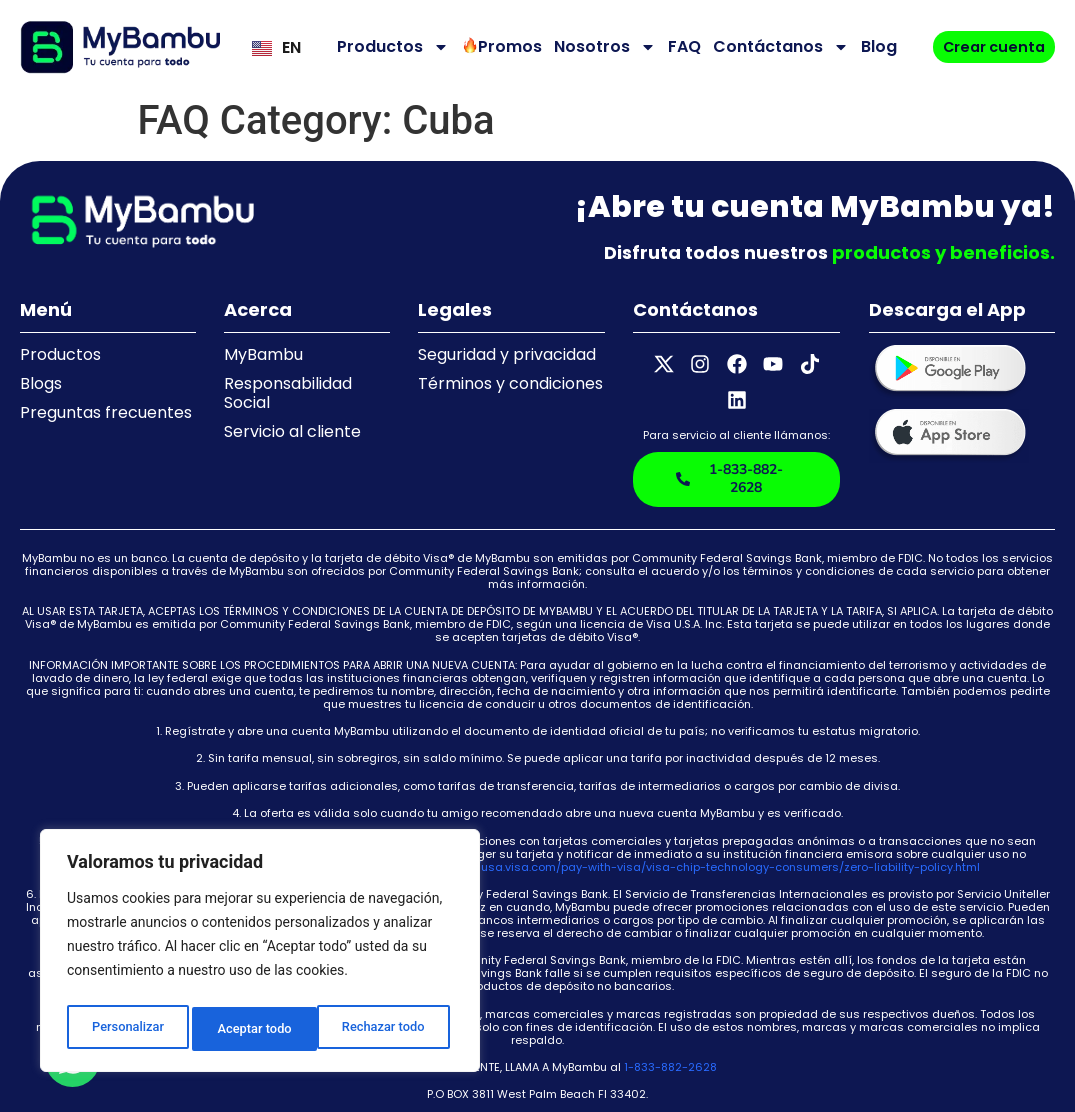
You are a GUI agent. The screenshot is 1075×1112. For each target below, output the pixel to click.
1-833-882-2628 (670, 1024)
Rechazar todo (259, 1029)
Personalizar (126, 1029)
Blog (874, 46)
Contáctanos (776, 47)
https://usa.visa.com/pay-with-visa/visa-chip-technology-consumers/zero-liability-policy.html (710, 823)
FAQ (679, 46)
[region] (260, 955)
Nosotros (600, 47)
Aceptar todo (392, 1029)
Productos (388, 47)
